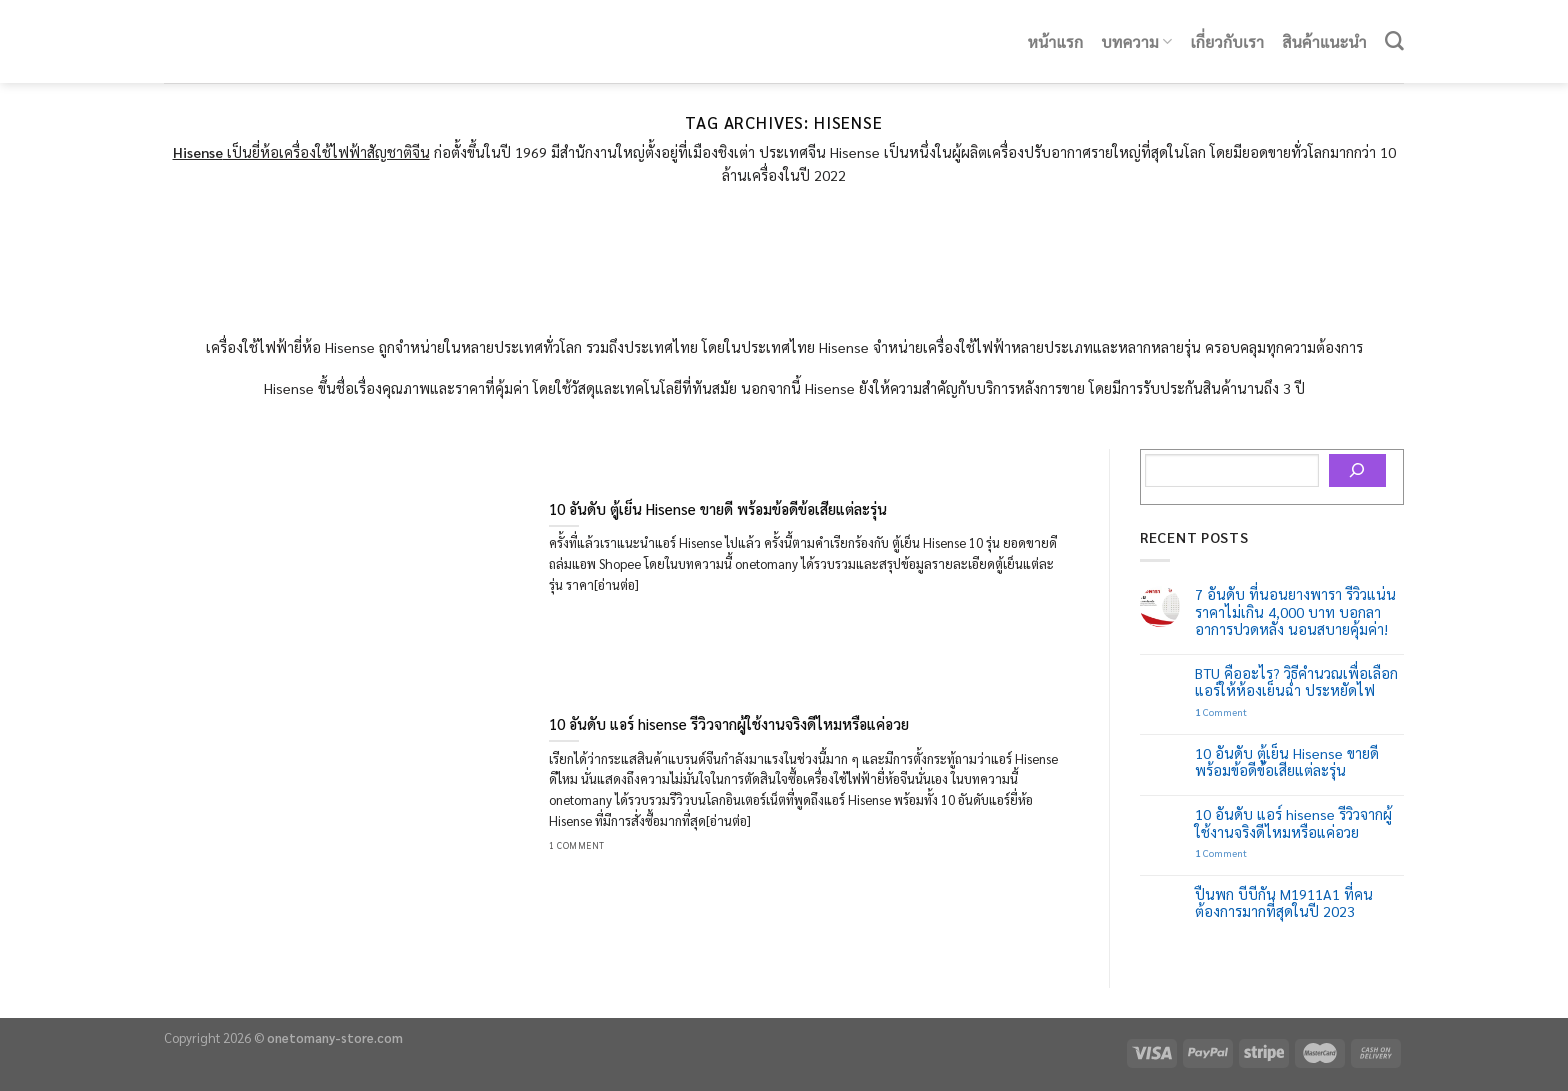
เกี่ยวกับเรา (1228, 41)
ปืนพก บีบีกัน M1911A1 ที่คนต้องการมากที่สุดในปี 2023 (1284, 903)
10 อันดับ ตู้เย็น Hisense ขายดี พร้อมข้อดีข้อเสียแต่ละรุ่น (1287, 762)
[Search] (1394, 41)
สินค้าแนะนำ (1324, 41)
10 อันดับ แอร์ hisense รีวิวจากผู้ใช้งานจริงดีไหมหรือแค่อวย (1293, 823)
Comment (1221, 712)
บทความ (1137, 41)
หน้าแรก (1056, 41)
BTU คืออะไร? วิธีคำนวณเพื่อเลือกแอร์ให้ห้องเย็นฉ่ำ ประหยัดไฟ (1296, 682)
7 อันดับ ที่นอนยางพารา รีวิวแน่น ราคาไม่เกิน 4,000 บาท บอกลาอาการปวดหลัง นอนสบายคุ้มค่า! (1295, 612)
